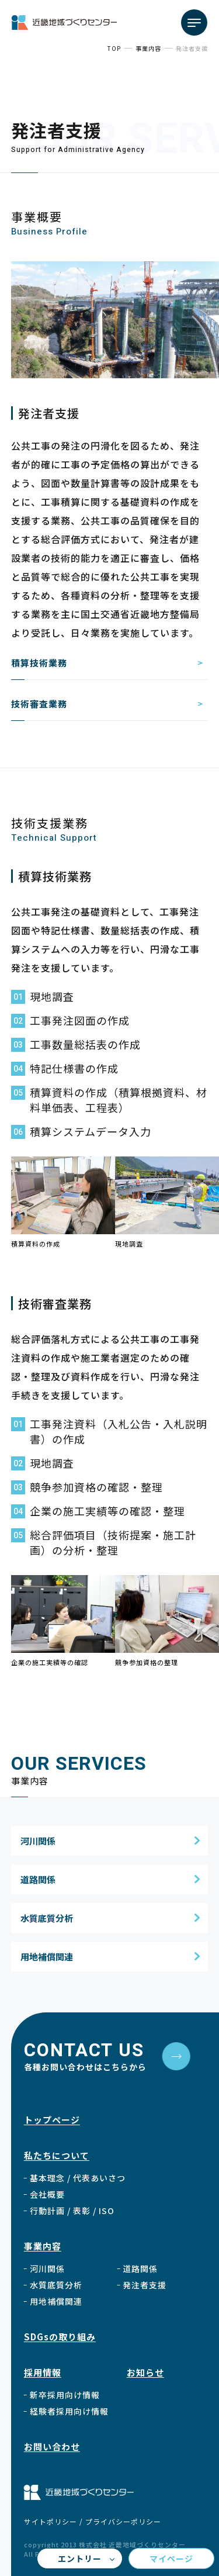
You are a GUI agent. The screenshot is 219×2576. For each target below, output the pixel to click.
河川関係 (37, 1841)
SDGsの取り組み (60, 2336)
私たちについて (56, 2155)
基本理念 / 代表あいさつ (78, 2178)
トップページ (52, 2120)
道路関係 (37, 1879)
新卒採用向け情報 (65, 2395)
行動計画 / (72, 2210)
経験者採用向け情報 (69, 2411)
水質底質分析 (46, 1918)
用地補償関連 (46, 1956)
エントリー (80, 2558)
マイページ (171, 2558)
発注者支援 (144, 2285)
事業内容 (42, 2246)
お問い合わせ (52, 2446)
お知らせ (145, 2372)
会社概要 (47, 2194)
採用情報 (42, 2372)
